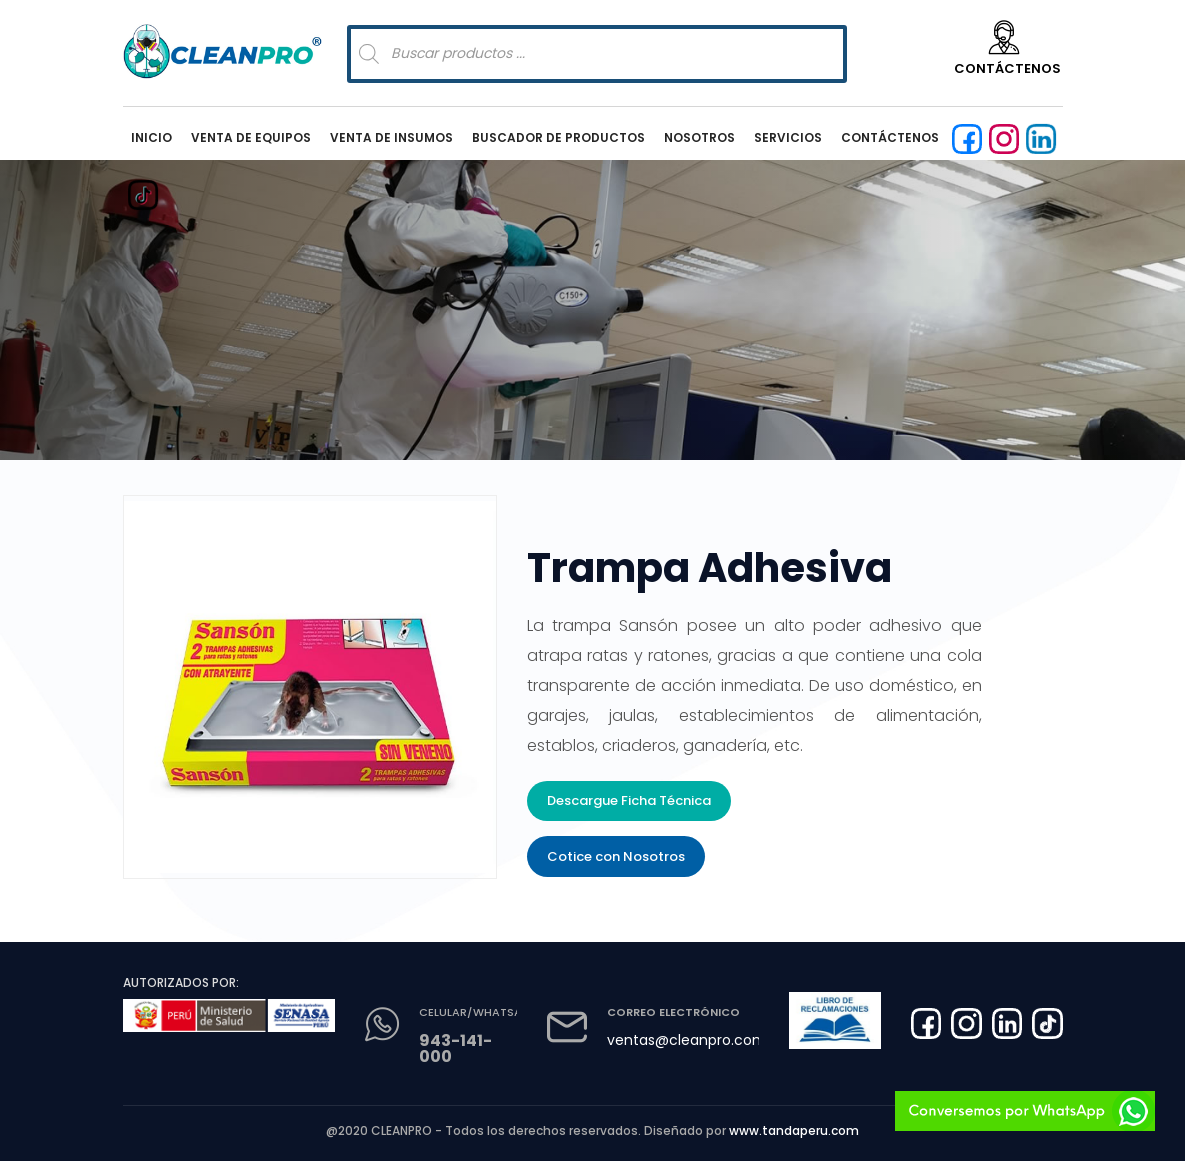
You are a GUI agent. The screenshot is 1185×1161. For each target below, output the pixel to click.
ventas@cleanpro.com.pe (697, 1040)
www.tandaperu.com (794, 1130)
